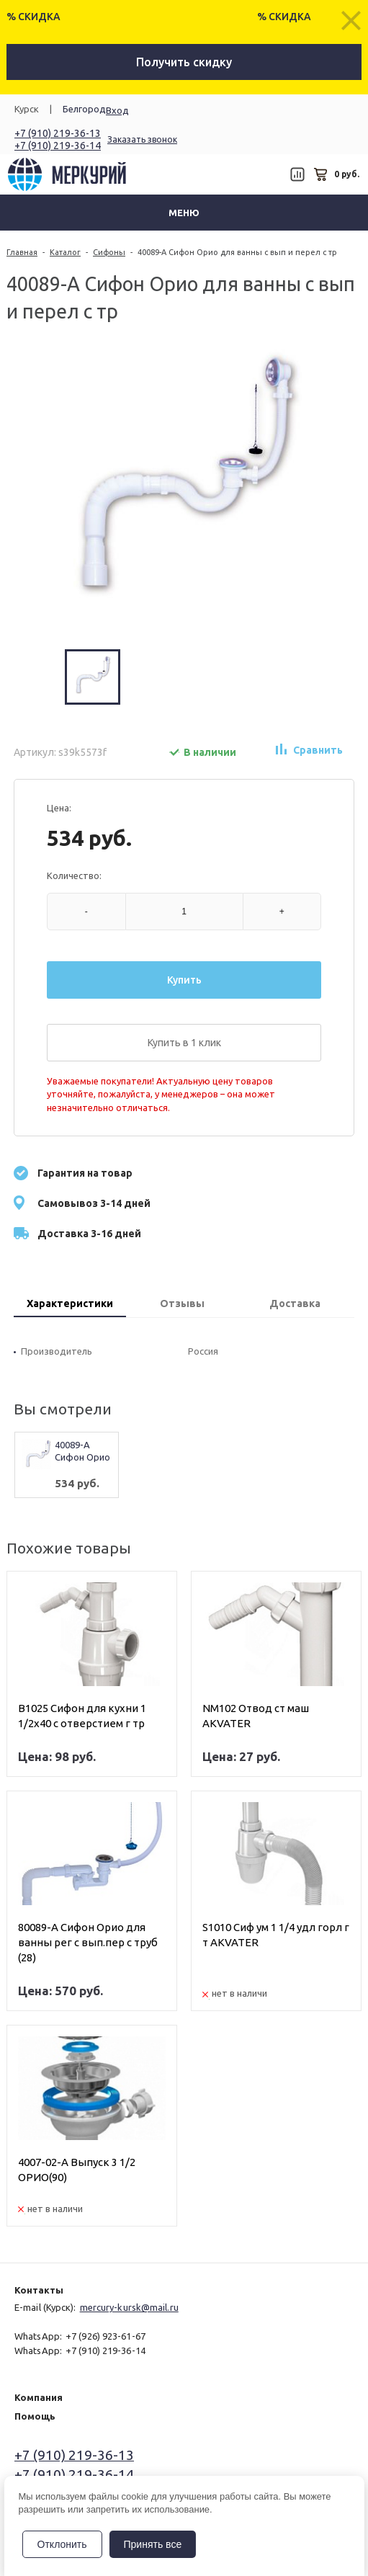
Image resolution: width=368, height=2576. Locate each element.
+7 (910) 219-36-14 (57, 145)
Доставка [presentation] (294, 1303)
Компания (38, 2397)
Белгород (84, 109)
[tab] (70, 1305)
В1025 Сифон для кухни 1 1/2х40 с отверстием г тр (82, 1715)
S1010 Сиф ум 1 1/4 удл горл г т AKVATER (275, 1934)
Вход (117, 110)
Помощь (34, 2416)
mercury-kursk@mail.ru (129, 2307)
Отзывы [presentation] (182, 1303)
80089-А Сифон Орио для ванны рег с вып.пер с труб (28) (88, 1942)
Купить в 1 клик (184, 1042)
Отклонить (62, 2544)
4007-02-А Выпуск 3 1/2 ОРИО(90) (76, 2169)
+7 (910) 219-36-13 (57, 133)
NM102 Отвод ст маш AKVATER (255, 1715)
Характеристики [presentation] (70, 1303)
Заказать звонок (142, 139)
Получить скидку (184, 61)
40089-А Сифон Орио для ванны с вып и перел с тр (82, 1451)
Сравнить (318, 750)
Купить (184, 980)
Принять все (153, 2544)
